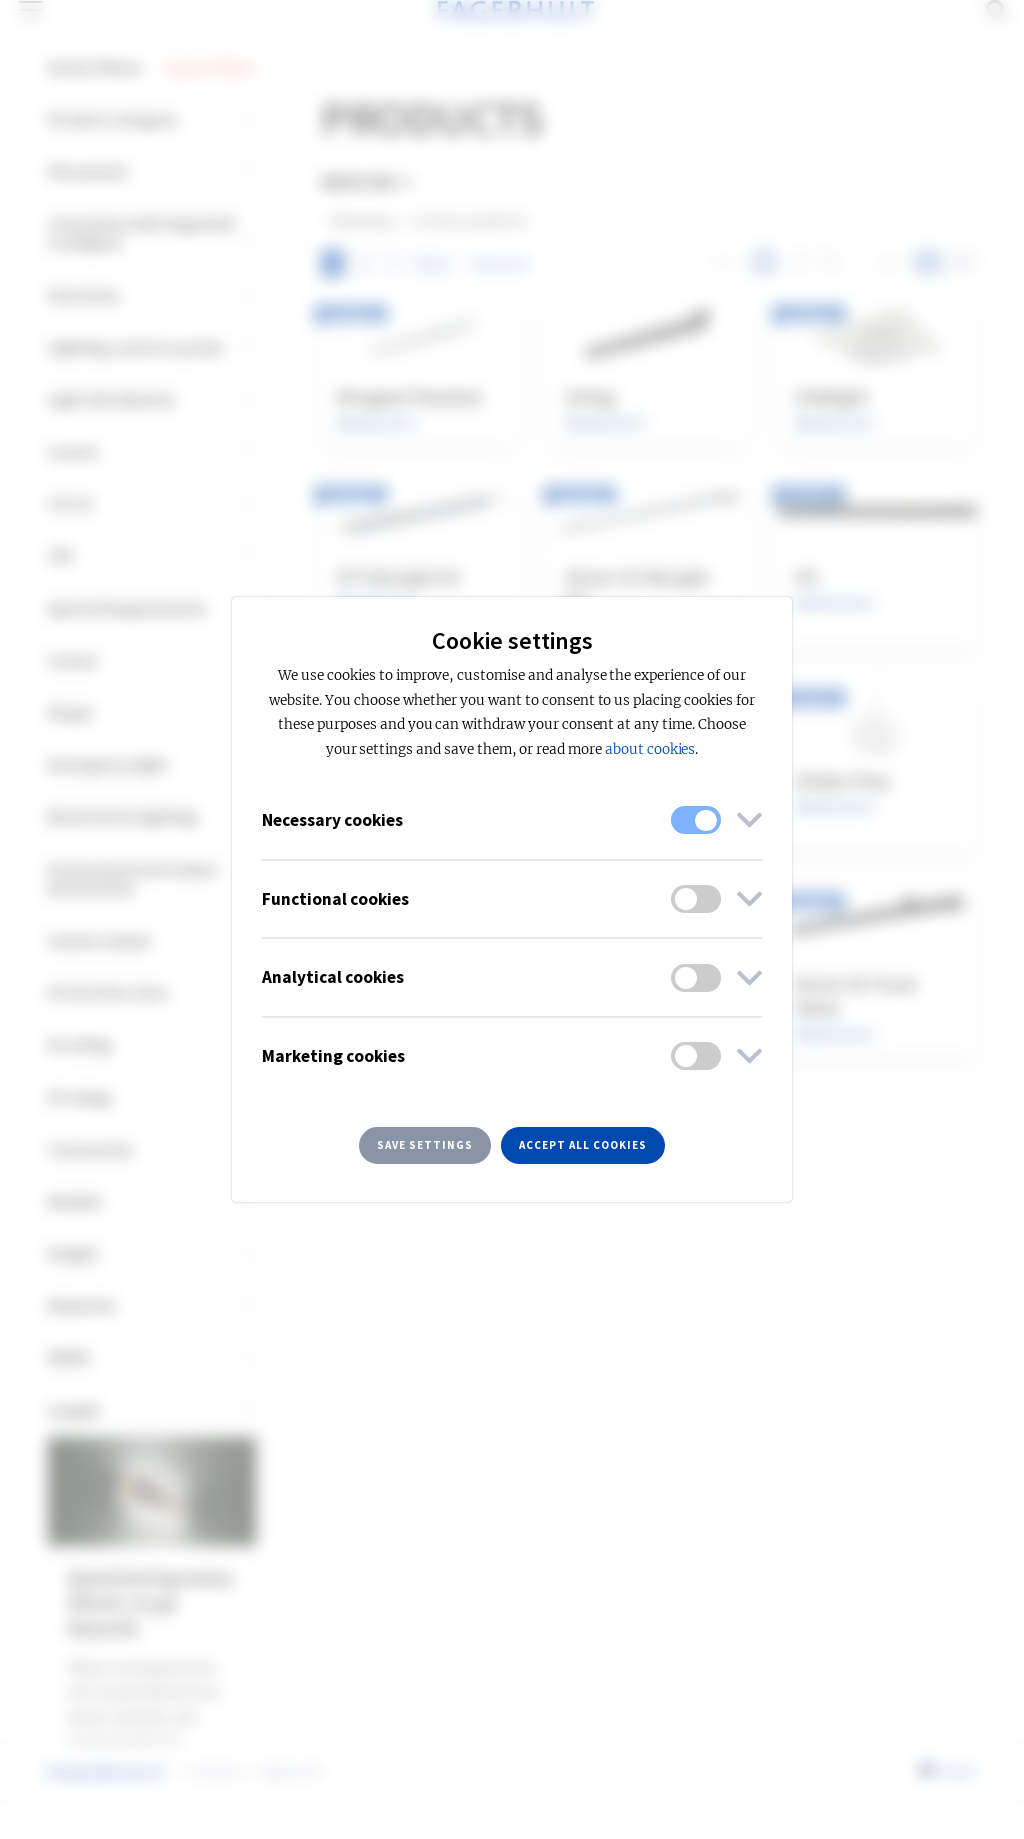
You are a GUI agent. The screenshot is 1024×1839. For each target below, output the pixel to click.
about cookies (650, 749)
